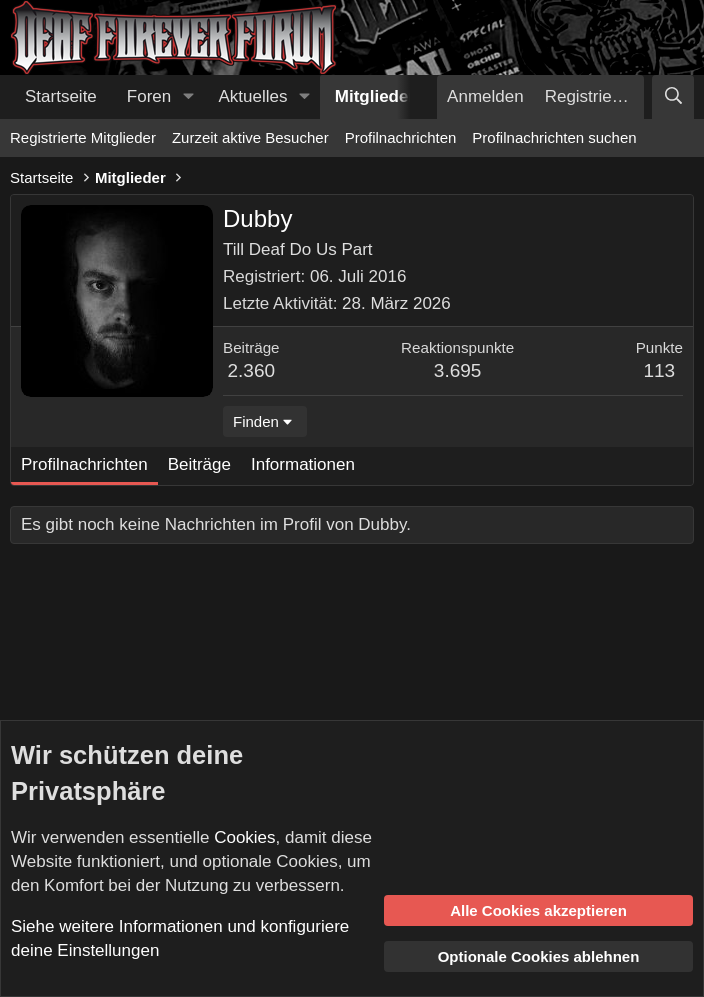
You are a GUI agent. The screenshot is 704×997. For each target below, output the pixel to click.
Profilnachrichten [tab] (84, 464)
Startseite (61, 96)
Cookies (244, 837)
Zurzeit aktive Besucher (250, 137)
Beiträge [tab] (199, 464)
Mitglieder (375, 96)
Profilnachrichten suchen (554, 137)
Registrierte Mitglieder (83, 137)
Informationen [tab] (303, 464)
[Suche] (673, 97)
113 (659, 370)
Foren (149, 96)
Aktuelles (253, 96)
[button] (188, 97)
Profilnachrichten (401, 137)
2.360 (252, 370)
